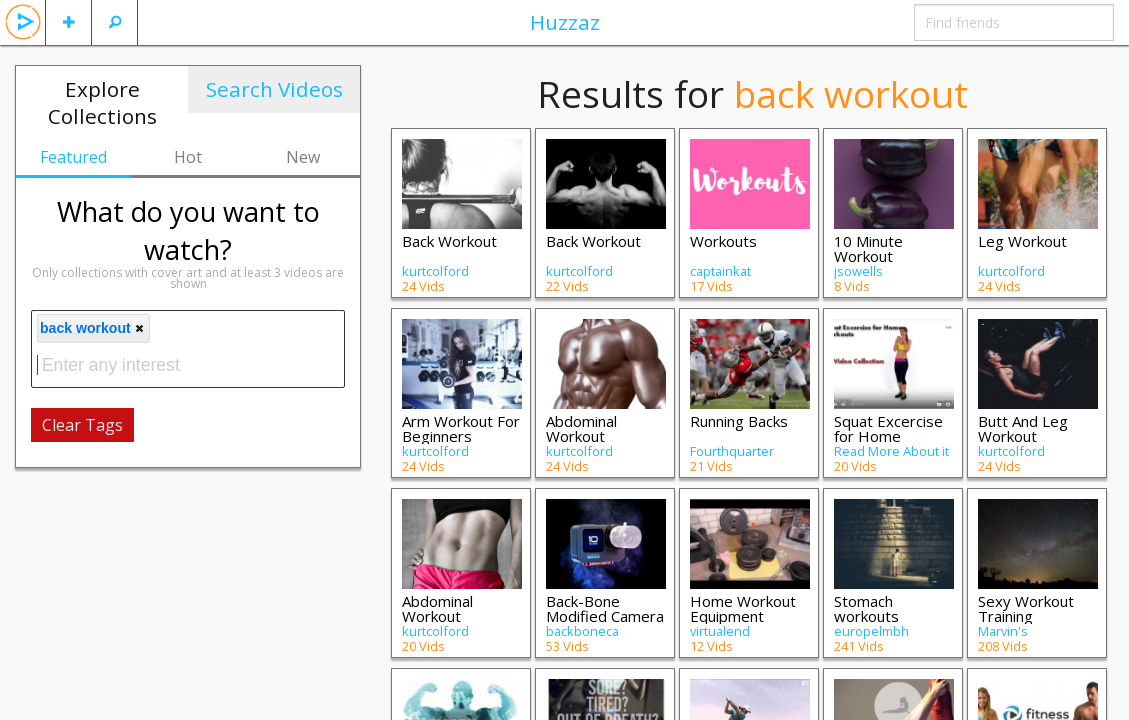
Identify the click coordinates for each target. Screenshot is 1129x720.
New (303, 157)
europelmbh (871, 631)
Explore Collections (102, 102)
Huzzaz (565, 22)
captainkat (720, 271)
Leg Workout (1022, 241)
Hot (188, 157)
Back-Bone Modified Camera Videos (605, 616)
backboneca (582, 631)
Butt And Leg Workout (1023, 428)
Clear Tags (82, 425)
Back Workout (449, 241)
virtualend (720, 631)
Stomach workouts (866, 608)
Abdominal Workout (581, 428)
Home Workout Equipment (743, 608)
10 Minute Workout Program (868, 256)
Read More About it (891, 451)
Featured (73, 157)
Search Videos (274, 89)
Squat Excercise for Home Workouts (888, 436)
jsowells (858, 271)
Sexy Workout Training (1026, 608)
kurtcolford (435, 271)
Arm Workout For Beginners (461, 428)
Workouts (723, 241)
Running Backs (739, 421)
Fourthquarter (732, 451)
